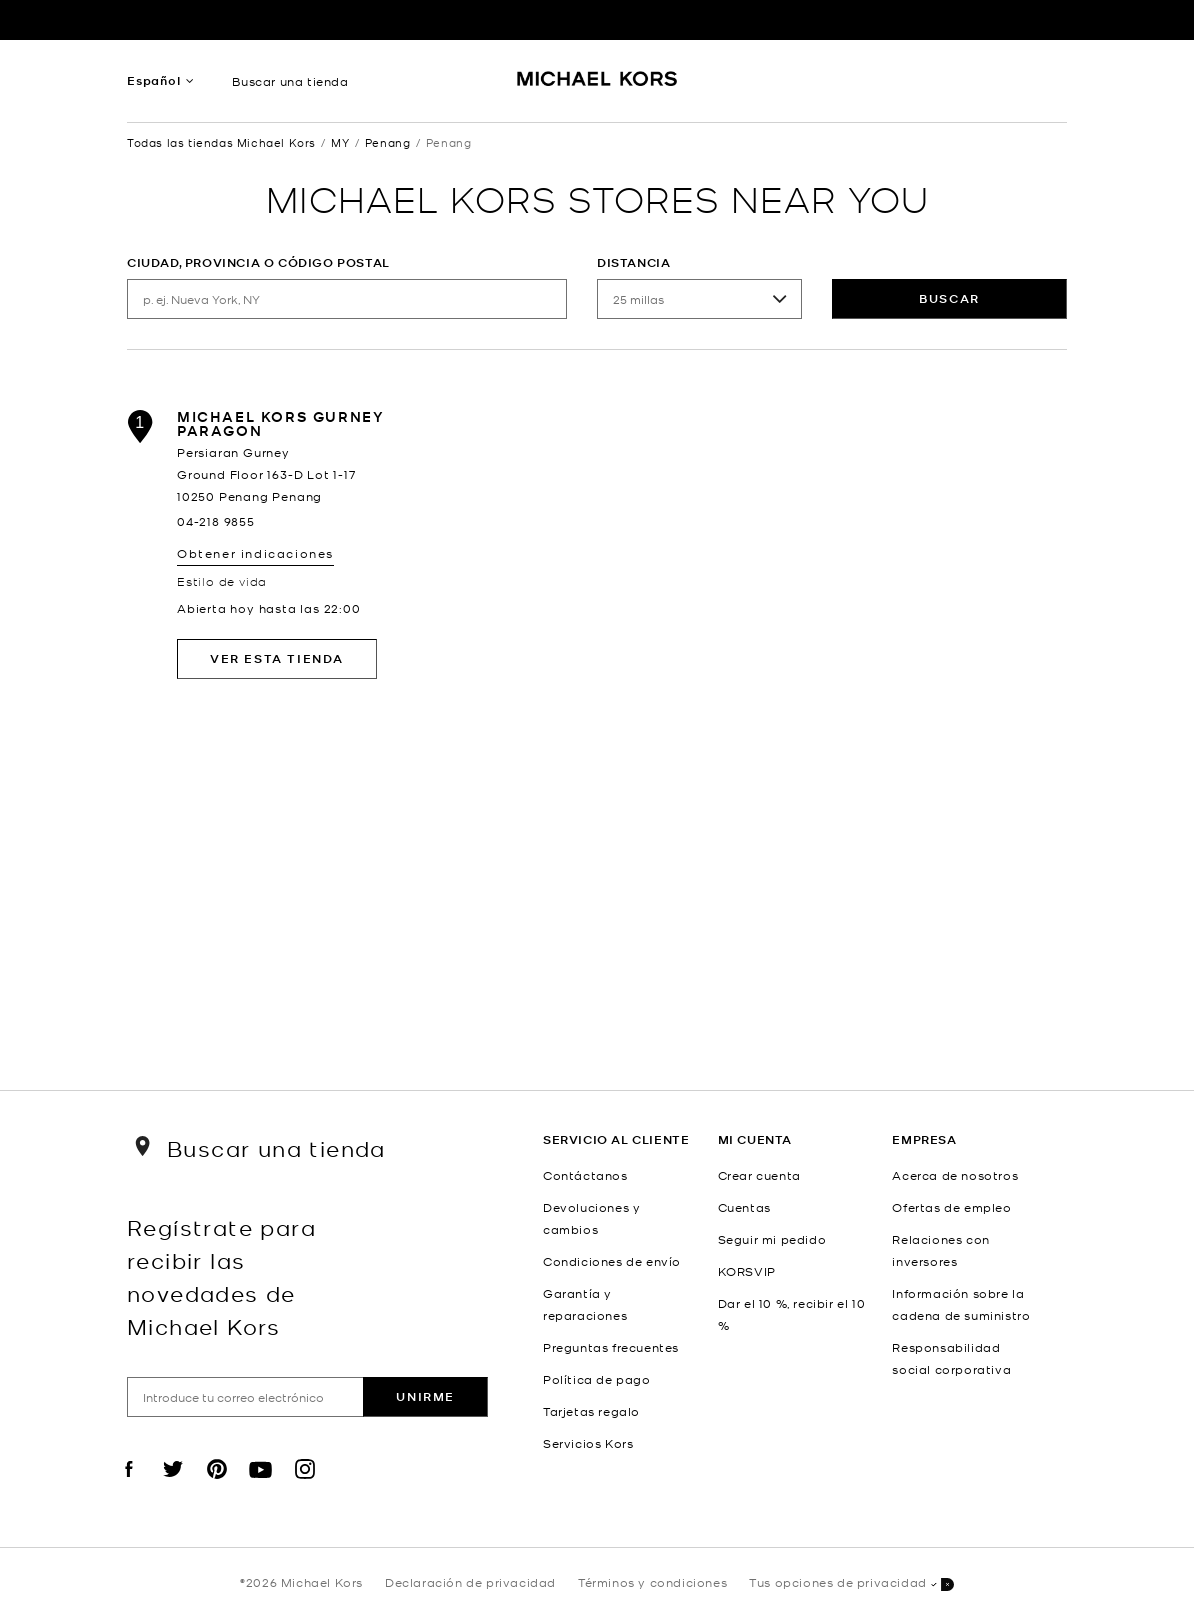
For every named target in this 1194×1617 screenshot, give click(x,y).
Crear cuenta (759, 1175)
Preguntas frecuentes (611, 1347)
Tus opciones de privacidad (851, 1583)
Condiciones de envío (612, 1261)
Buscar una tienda (290, 81)
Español (154, 80)
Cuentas (744, 1207)
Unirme (425, 1396)
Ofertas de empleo (951, 1207)
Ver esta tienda (277, 658)
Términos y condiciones (652, 1582)
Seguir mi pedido (772, 1239)
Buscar (949, 298)
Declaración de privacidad (470, 1582)
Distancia (633, 262)
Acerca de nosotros (955, 1175)
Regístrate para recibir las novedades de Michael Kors (221, 1276)
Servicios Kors (588, 1443)
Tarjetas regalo (591, 1411)
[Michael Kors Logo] (597, 86)
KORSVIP (747, 1271)
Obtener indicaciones (255, 553)
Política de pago (597, 1379)
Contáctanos (585, 1175)
